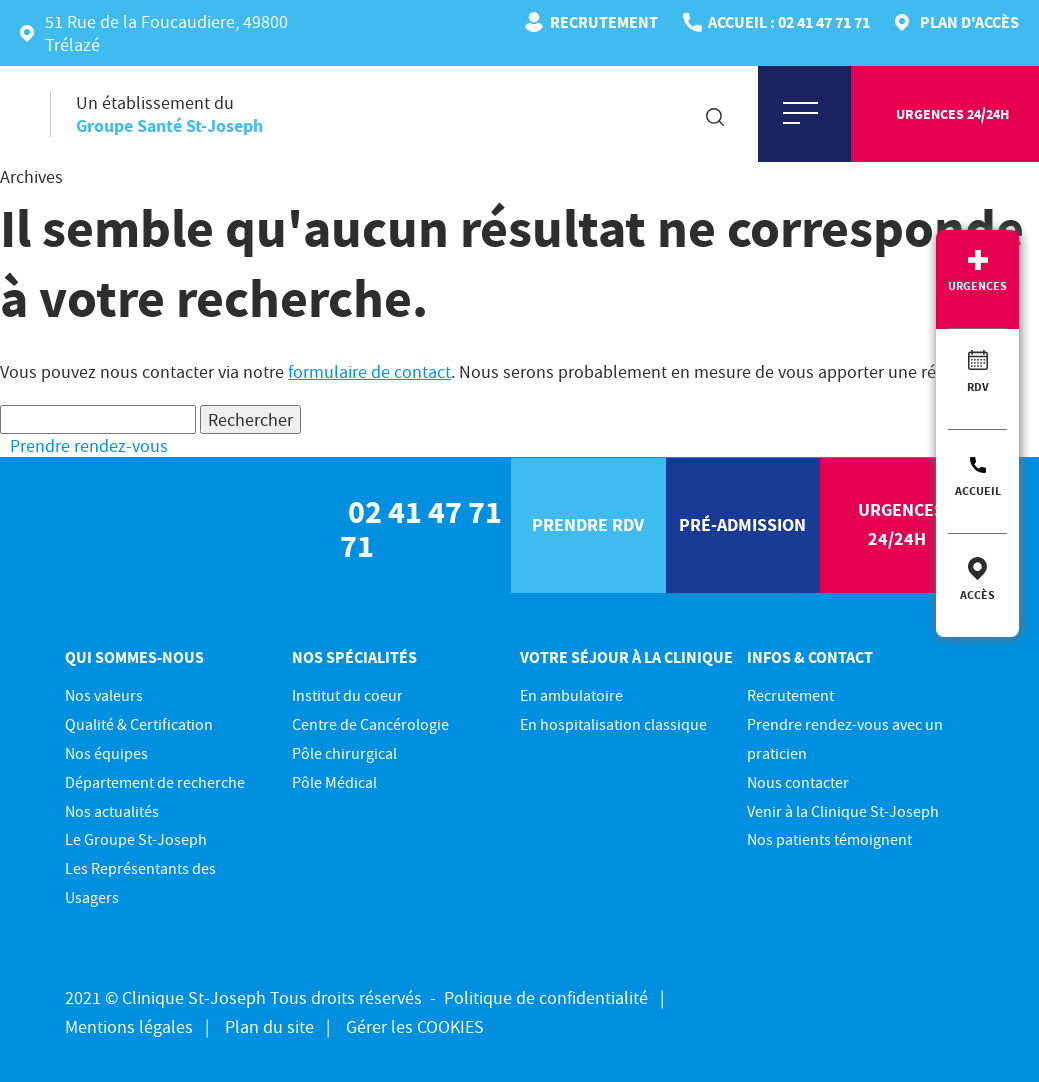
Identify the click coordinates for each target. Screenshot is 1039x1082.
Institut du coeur (347, 695)
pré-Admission (742, 524)
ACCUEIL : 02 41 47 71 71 (789, 22)
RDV (978, 386)
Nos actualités (112, 811)
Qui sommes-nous (134, 657)
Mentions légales (129, 1026)
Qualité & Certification (139, 724)
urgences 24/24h (952, 114)
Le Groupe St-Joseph (136, 839)
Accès (977, 594)
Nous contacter (798, 782)
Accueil (978, 490)
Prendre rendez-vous (89, 445)
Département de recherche (155, 782)
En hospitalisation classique (613, 724)
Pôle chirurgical (344, 753)
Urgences (977, 285)
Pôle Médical (334, 782)
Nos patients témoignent (829, 839)
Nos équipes (106, 753)
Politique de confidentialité (546, 997)
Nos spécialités (354, 657)
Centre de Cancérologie (370, 724)
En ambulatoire (571, 695)
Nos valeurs (104, 695)
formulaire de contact (369, 371)
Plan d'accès (969, 22)
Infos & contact (810, 657)
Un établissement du (169, 114)
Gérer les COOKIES (415, 1026)
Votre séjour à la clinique (626, 657)
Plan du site (269, 1026)
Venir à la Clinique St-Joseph (843, 811)
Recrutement (604, 22)
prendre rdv (588, 524)
